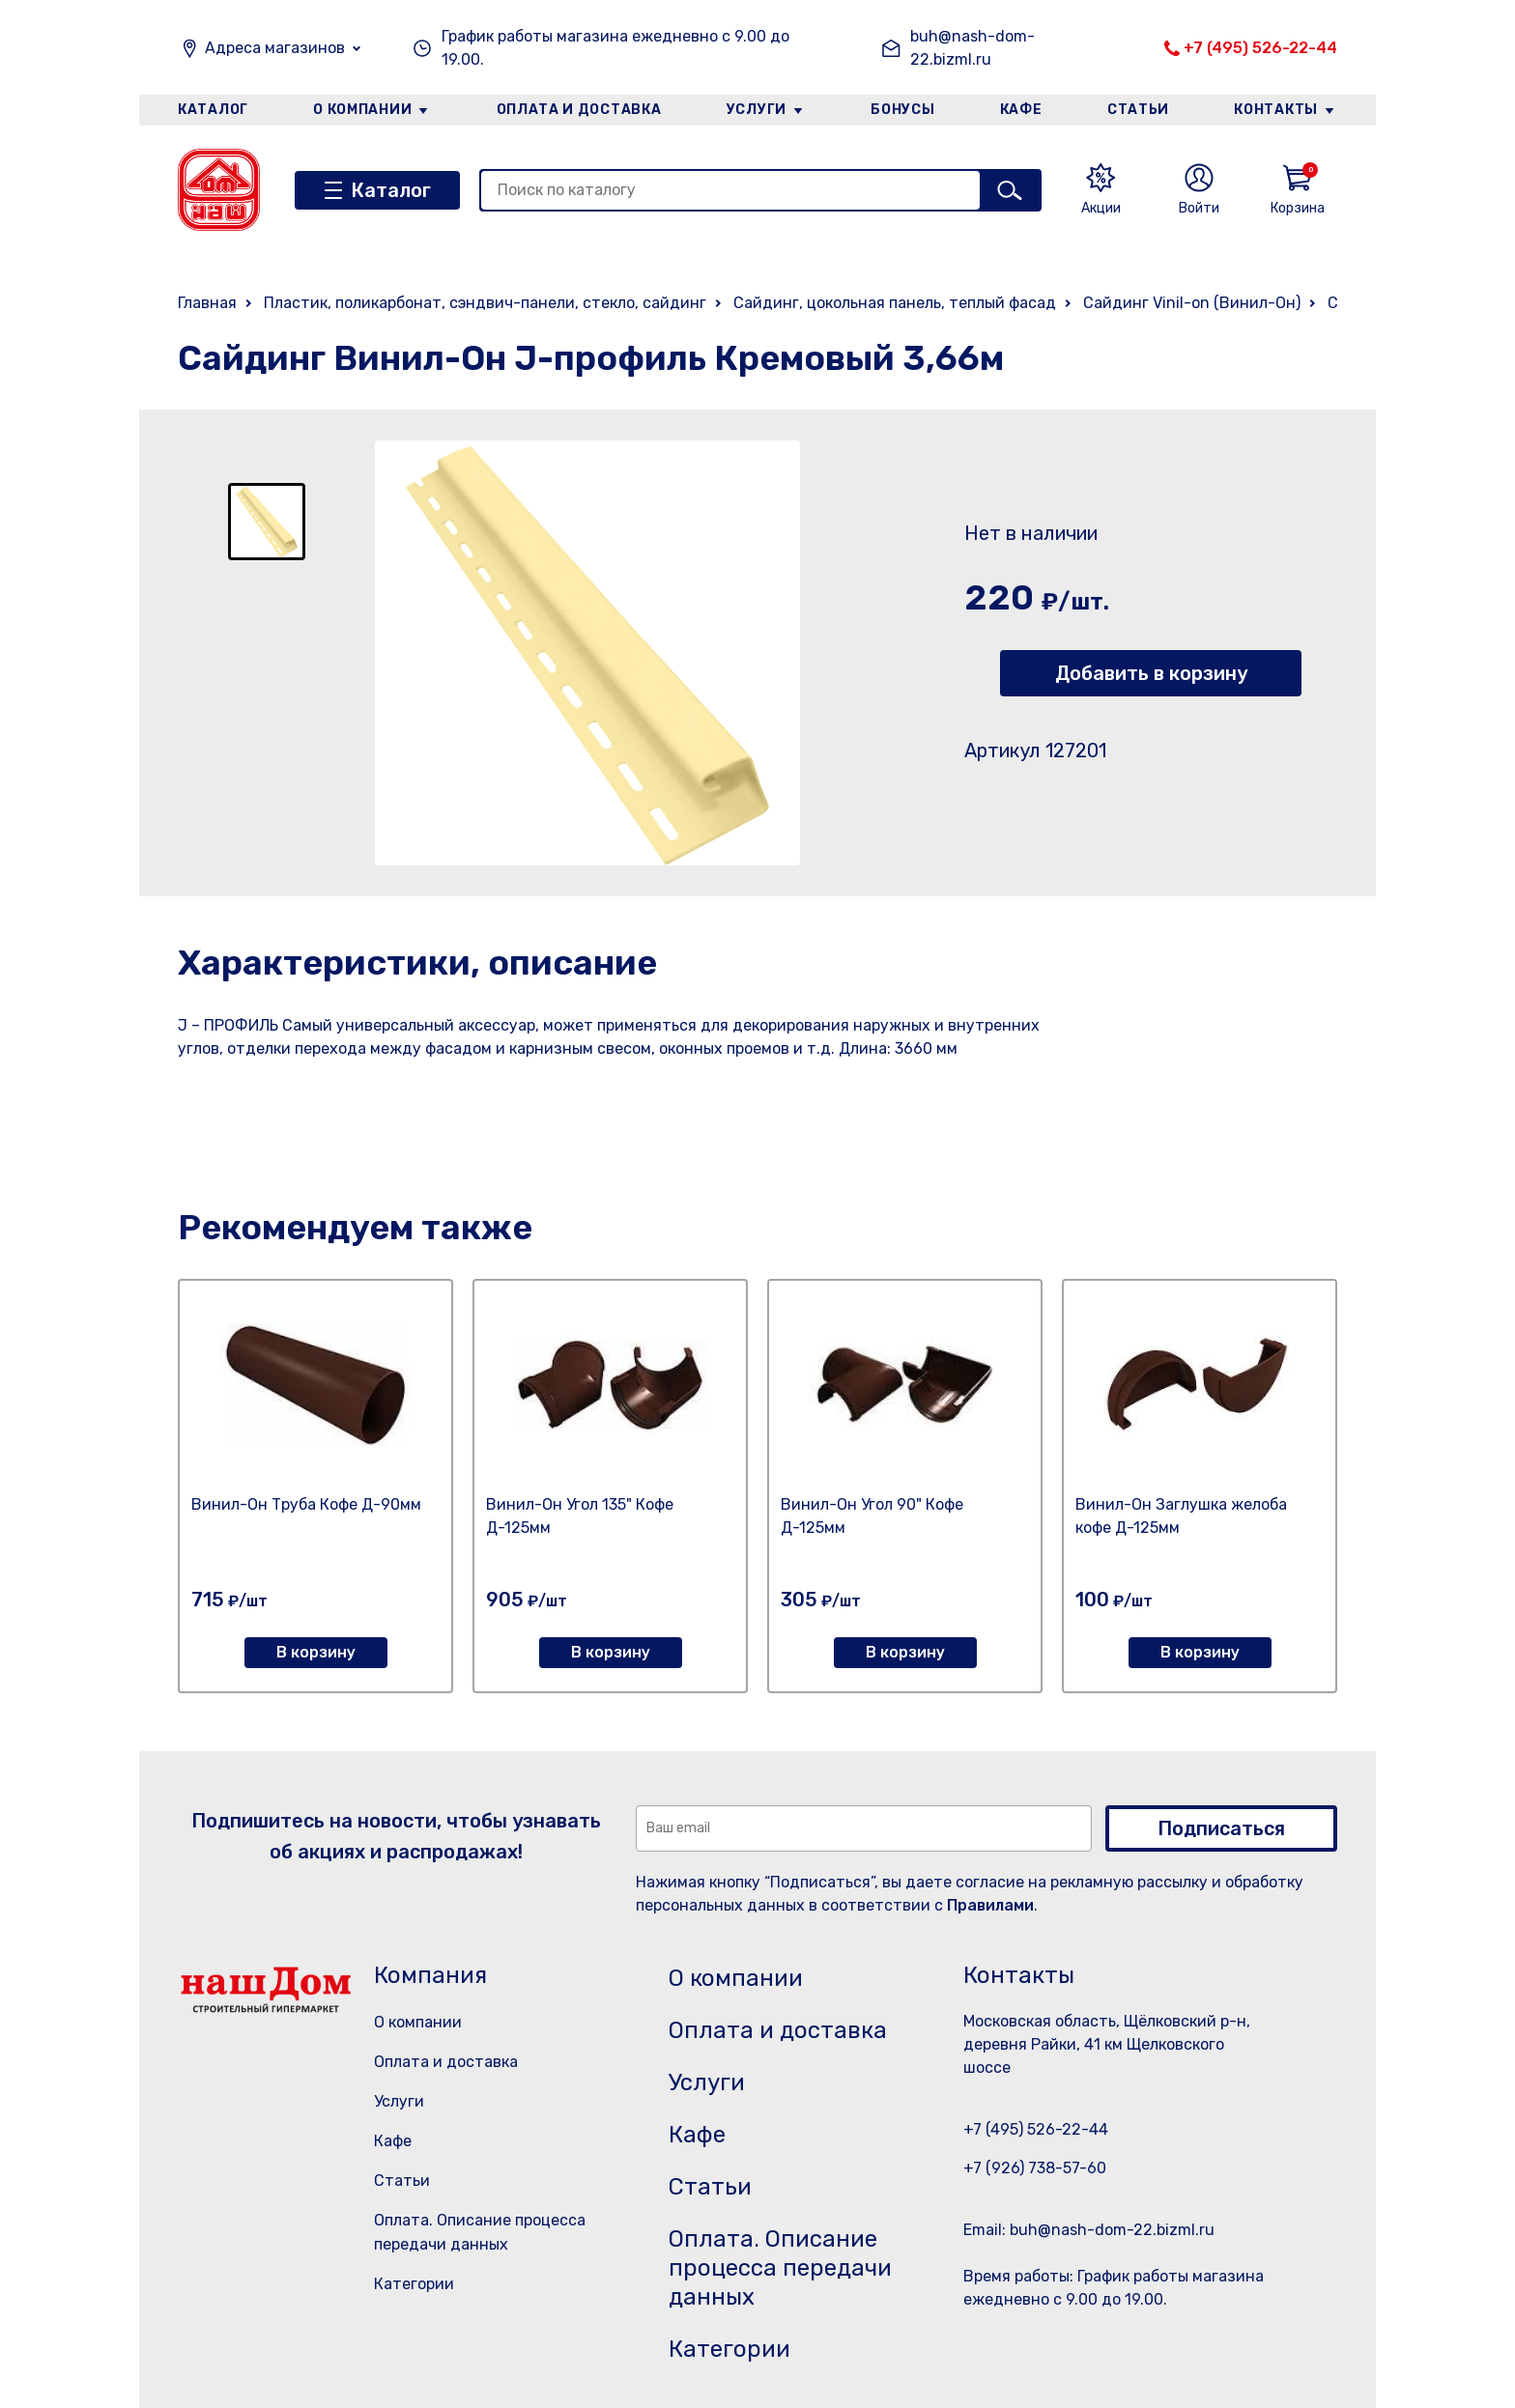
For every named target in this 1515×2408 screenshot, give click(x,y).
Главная (207, 303)
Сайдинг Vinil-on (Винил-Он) (1192, 303)
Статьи (1138, 109)
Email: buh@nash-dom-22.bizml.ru (1089, 2230)
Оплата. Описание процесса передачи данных (780, 2267)
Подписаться (1221, 1828)
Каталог (213, 109)
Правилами (990, 1905)
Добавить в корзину (1151, 673)
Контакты (1276, 109)
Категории (414, 2284)
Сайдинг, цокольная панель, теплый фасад (894, 303)
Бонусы (902, 109)
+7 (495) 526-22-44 (1260, 48)
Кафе (1021, 109)
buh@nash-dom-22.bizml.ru (972, 48)
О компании (362, 109)
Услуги (756, 109)
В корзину (316, 1652)
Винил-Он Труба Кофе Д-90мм (306, 1504)
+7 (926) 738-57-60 (1034, 2168)
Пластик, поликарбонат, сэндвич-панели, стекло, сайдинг (485, 303)
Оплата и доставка (579, 109)
